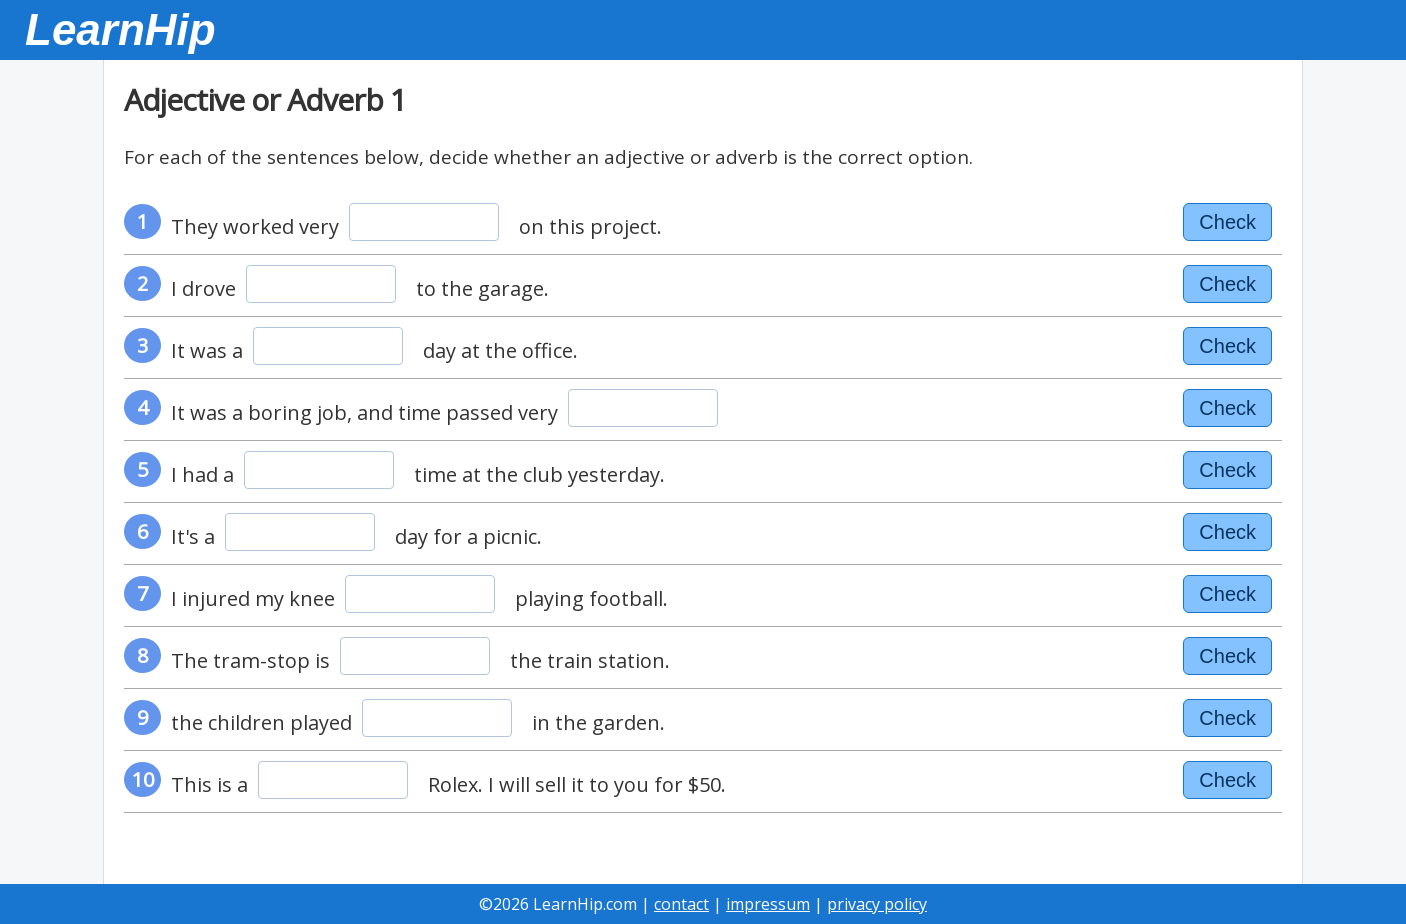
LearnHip (120, 29)
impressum (768, 904)
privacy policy (877, 904)
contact (681, 904)
